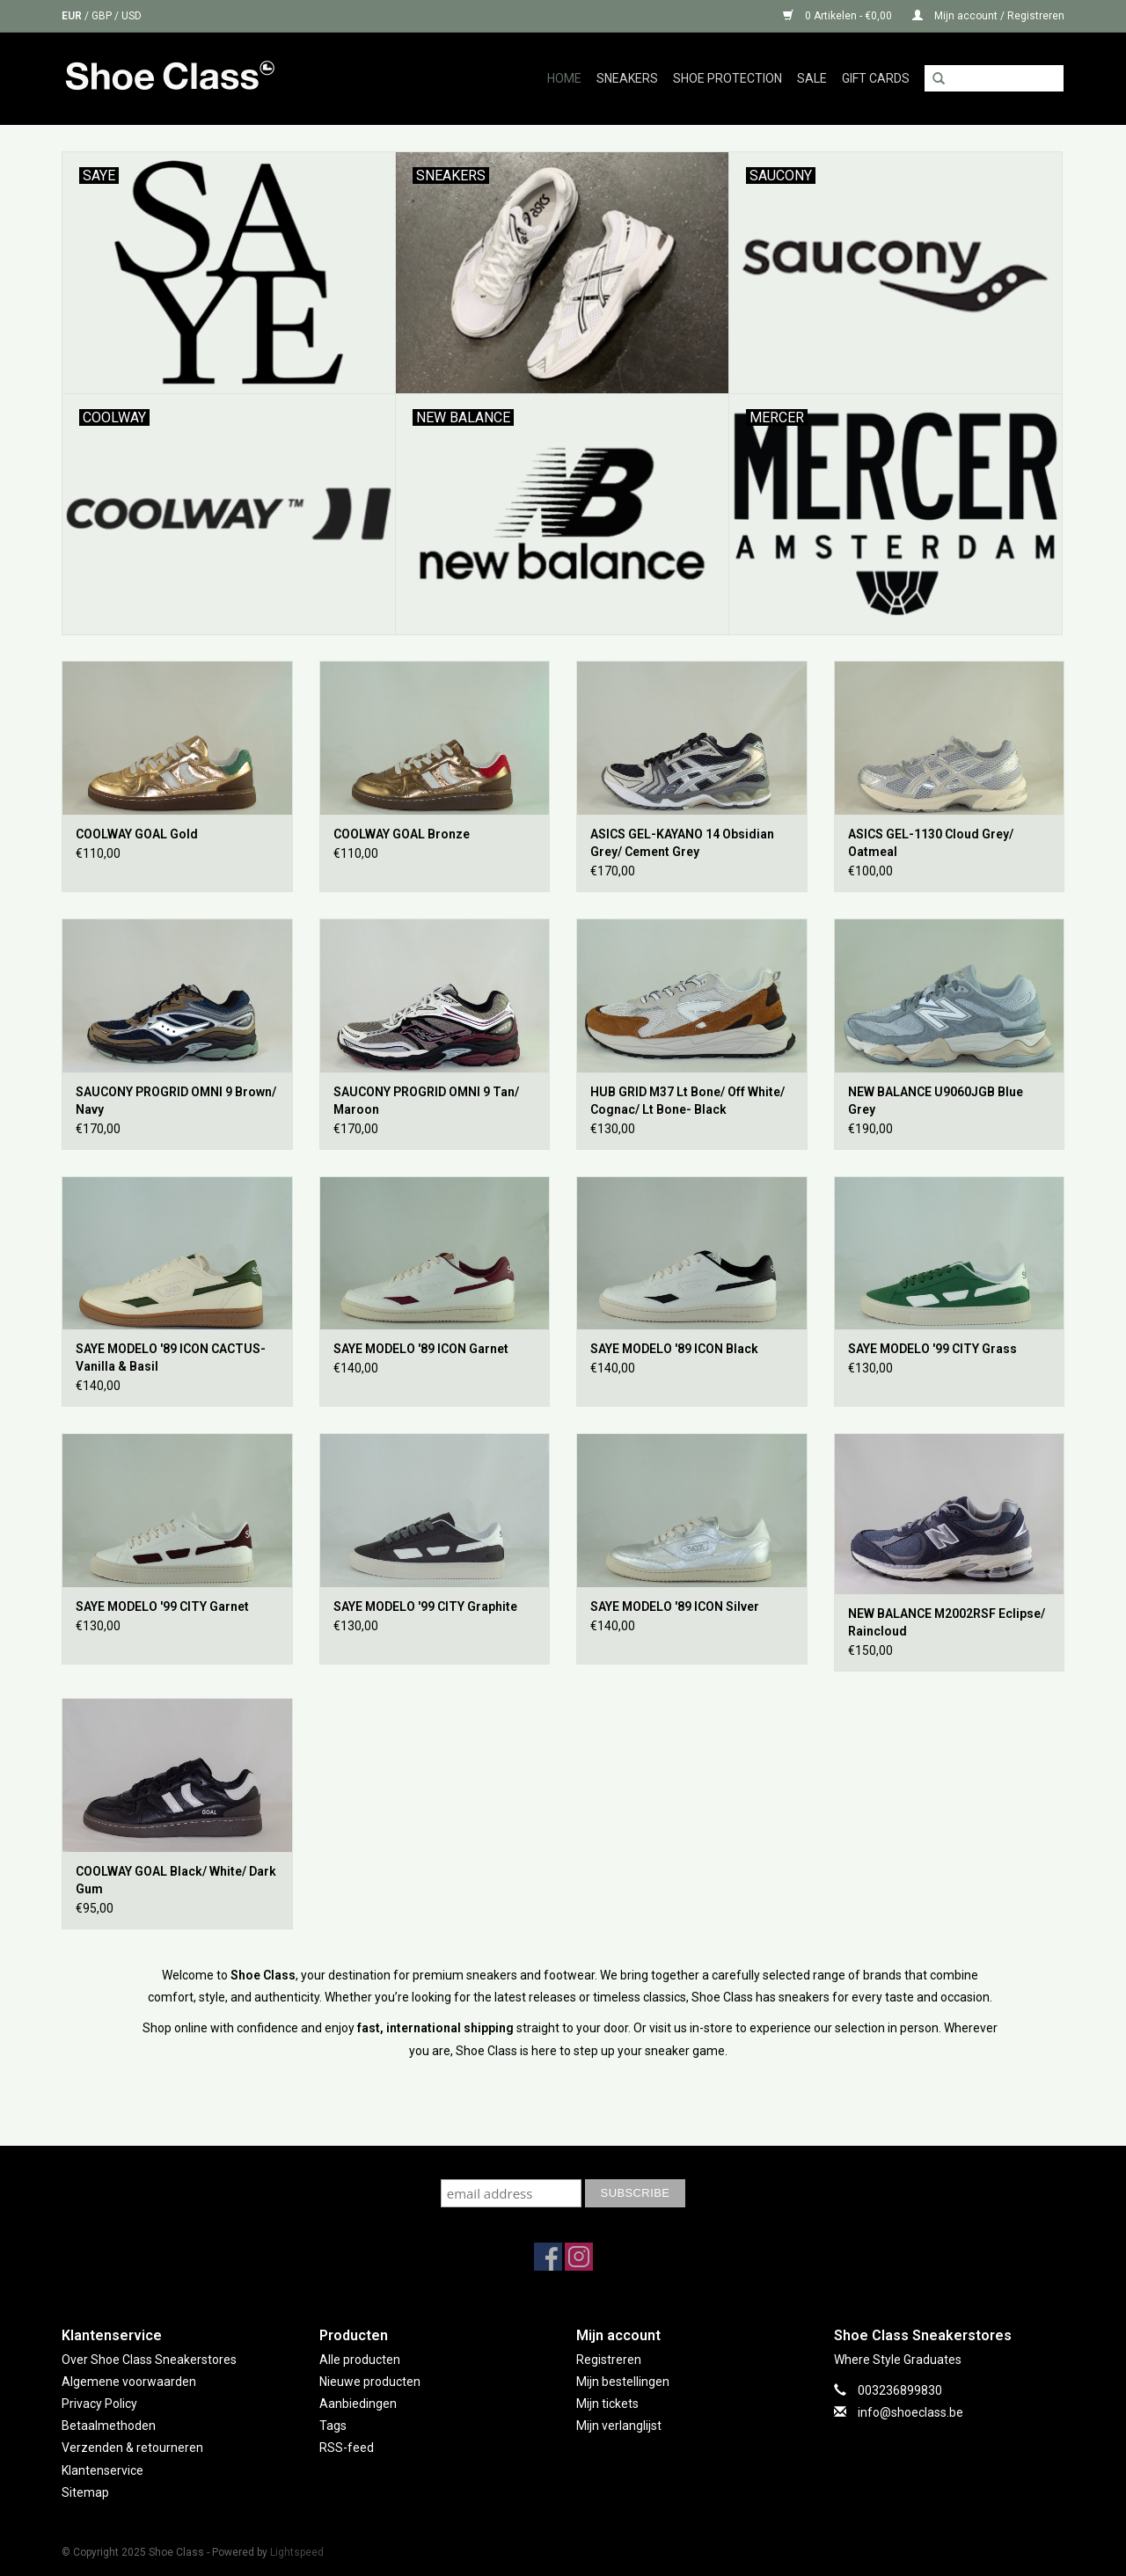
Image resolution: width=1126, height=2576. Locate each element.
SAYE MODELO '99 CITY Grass (932, 1349)
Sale (812, 78)
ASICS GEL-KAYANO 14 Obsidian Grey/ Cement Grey (682, 843)
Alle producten (359, 2360)
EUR (73, 16)
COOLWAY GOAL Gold (137, 834)
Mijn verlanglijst (619, 2426)
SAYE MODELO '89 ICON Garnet (420, 1349)
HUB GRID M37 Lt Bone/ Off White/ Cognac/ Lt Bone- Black (687, 1100)
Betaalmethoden (109, 2426)
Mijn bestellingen (622, 2382)
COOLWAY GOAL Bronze (401, 834)
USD (131, 16)
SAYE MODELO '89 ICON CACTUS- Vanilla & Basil (171, 1357)
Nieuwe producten (369, 2382)
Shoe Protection (727, 78)
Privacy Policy (99, 2404)
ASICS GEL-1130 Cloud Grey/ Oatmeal (930, 843)
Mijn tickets (607, 2404)
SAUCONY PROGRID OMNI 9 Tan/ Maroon (426, 1100)
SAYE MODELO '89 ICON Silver (674, 1606)
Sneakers (627, 78)
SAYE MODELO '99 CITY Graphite (425, 1606)
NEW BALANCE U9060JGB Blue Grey (935, 1100)
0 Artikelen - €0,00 (839, 16)
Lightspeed (297, 2552)
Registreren (608, 2360)
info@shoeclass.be (910, 2412)
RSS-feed (346, 2448)
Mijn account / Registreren (988, 16)
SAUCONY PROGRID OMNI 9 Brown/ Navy (176, 1100)
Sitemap (85, 2492)
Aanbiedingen (358, 2404)
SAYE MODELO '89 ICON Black (674, 1349)
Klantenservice (102, 2470)
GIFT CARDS (876, 78)
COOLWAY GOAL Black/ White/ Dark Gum (176, 1880)
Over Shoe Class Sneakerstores (149, 2360)
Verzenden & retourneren (132, 2448)
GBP (102, 16)
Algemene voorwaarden (129, 2382)
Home (564, 78)
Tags (333, 2426)
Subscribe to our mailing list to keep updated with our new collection (563, 2162)
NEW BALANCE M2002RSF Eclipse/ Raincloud (946, 1622)
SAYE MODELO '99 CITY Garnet (162, 1606)
